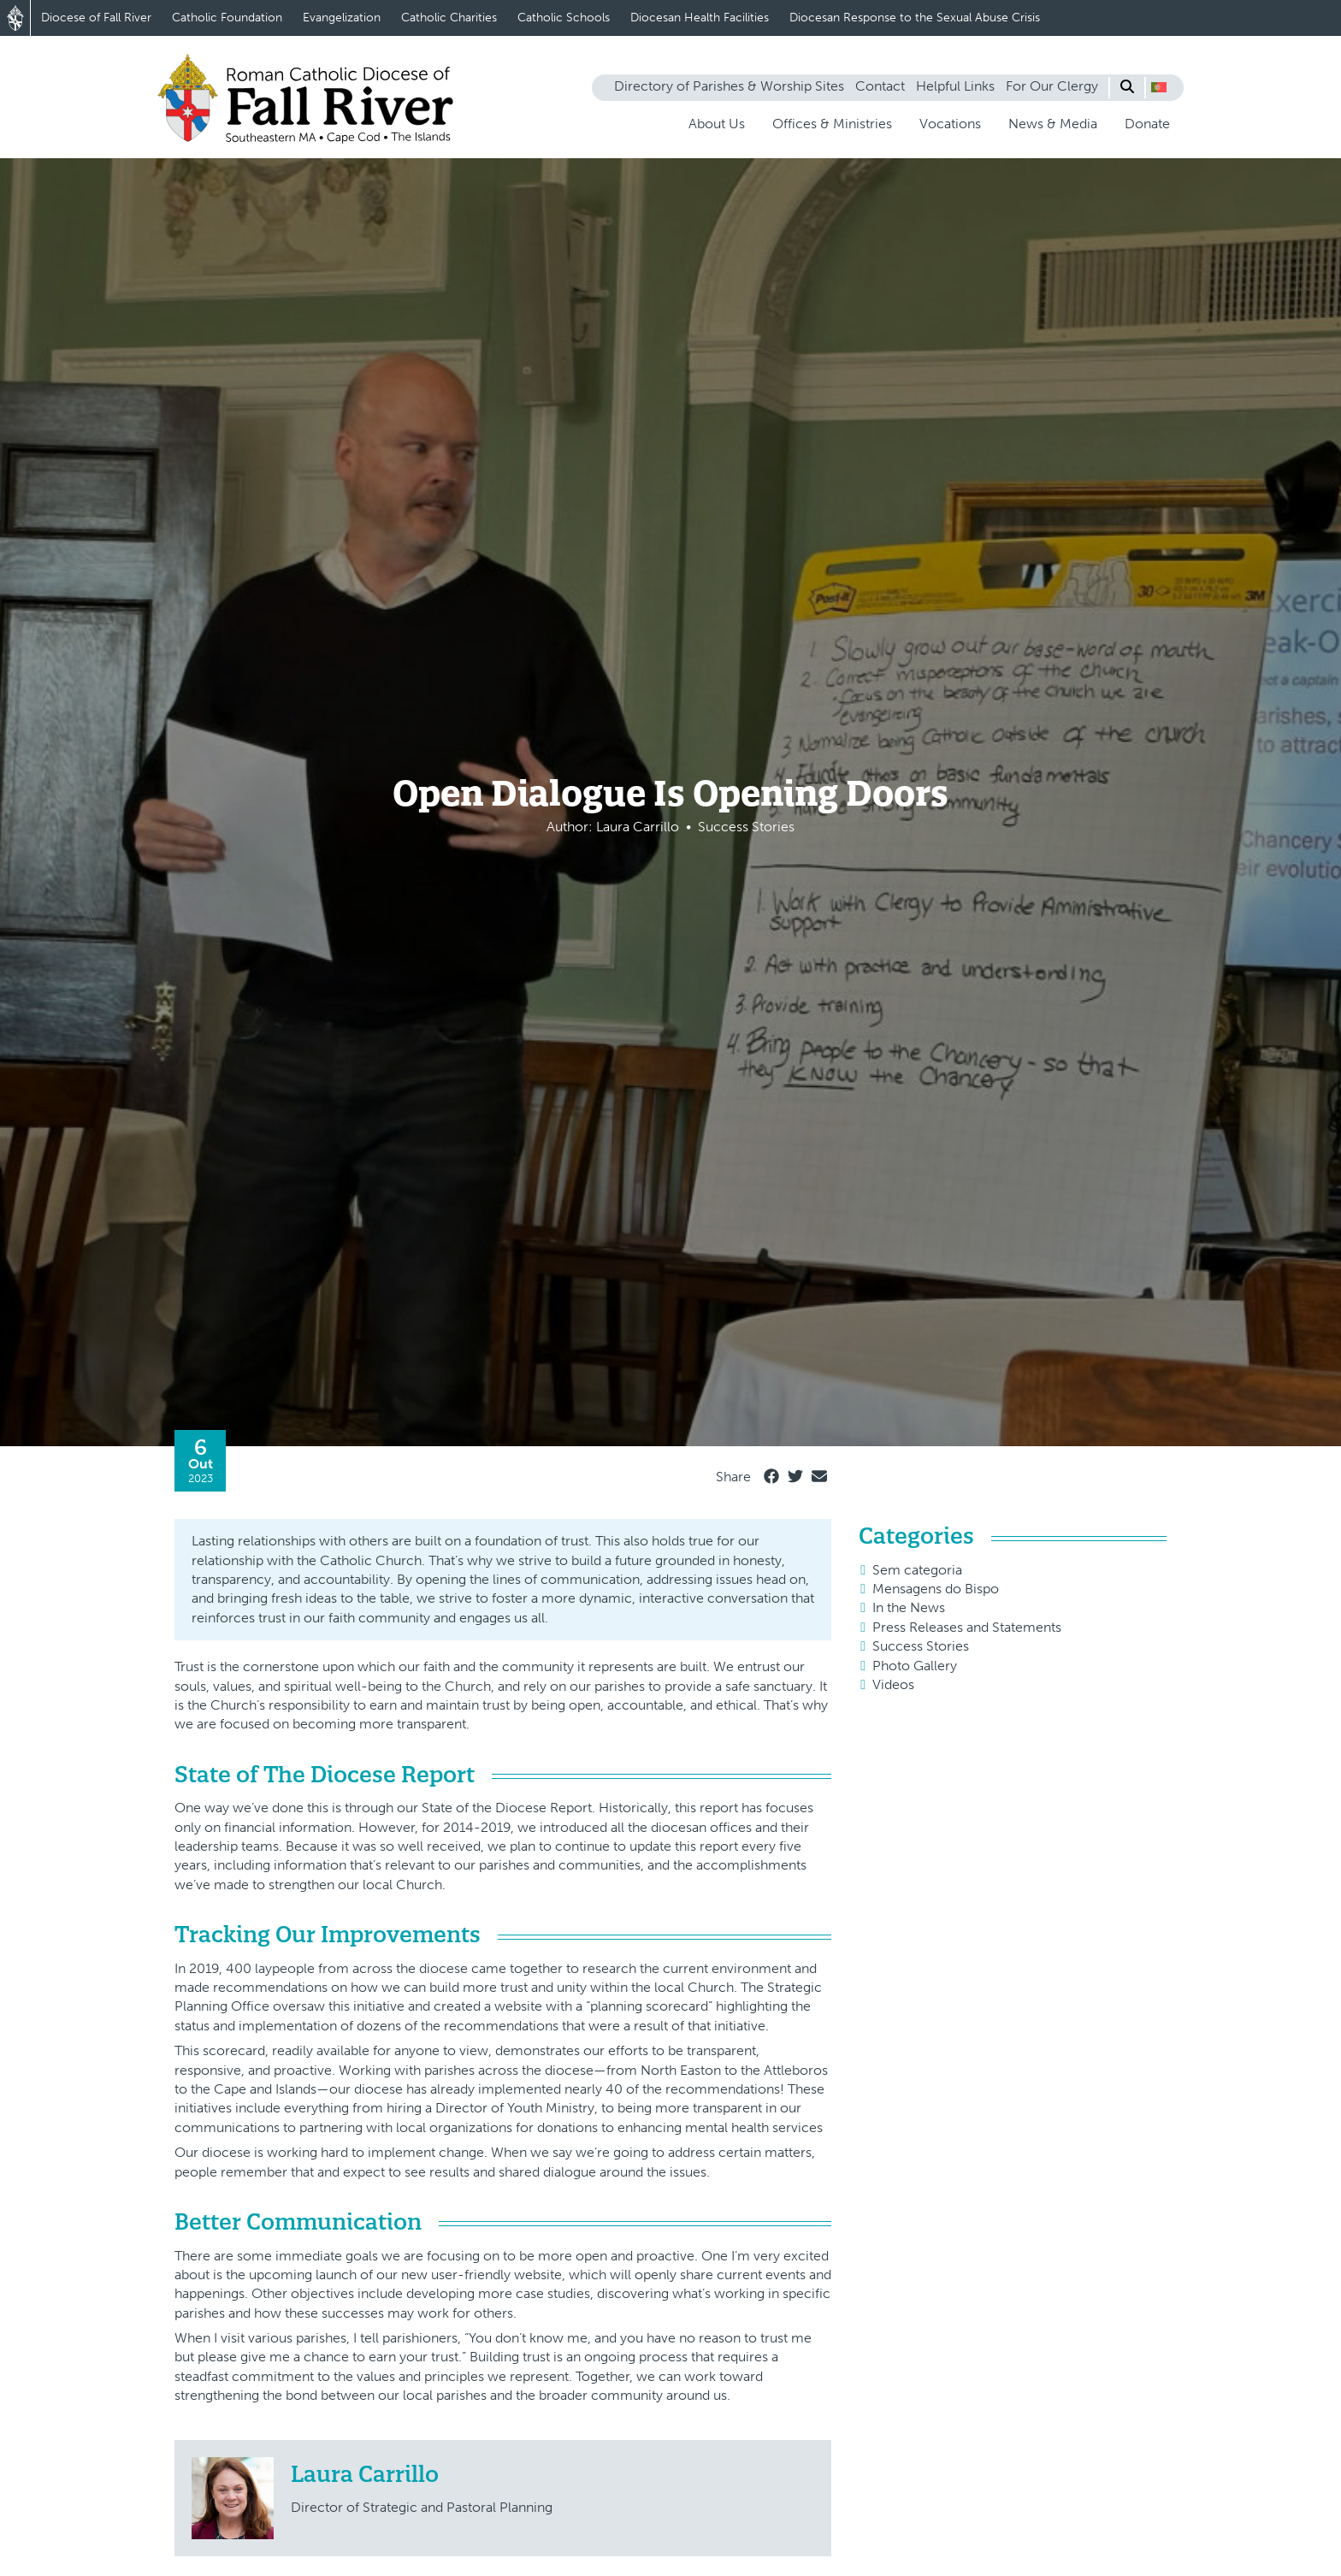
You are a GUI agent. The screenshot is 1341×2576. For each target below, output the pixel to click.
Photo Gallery (914, 1665)
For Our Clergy (1052, 86)
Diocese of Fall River (96, 17)
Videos (893, 1684)
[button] (1159, 87)
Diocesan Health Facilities (699, 17)
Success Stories (920, 1646)
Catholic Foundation (227, 17)
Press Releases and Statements (966, 1627)
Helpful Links (955, 86)
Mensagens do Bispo (935, 1588)
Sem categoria (917, 1570)
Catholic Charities (449, 17)
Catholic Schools (563, 17)
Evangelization (342, 17)
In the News (908, 1607)
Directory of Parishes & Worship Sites (729, 86)
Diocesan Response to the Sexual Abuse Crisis (914, 17)
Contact (880, 86)
